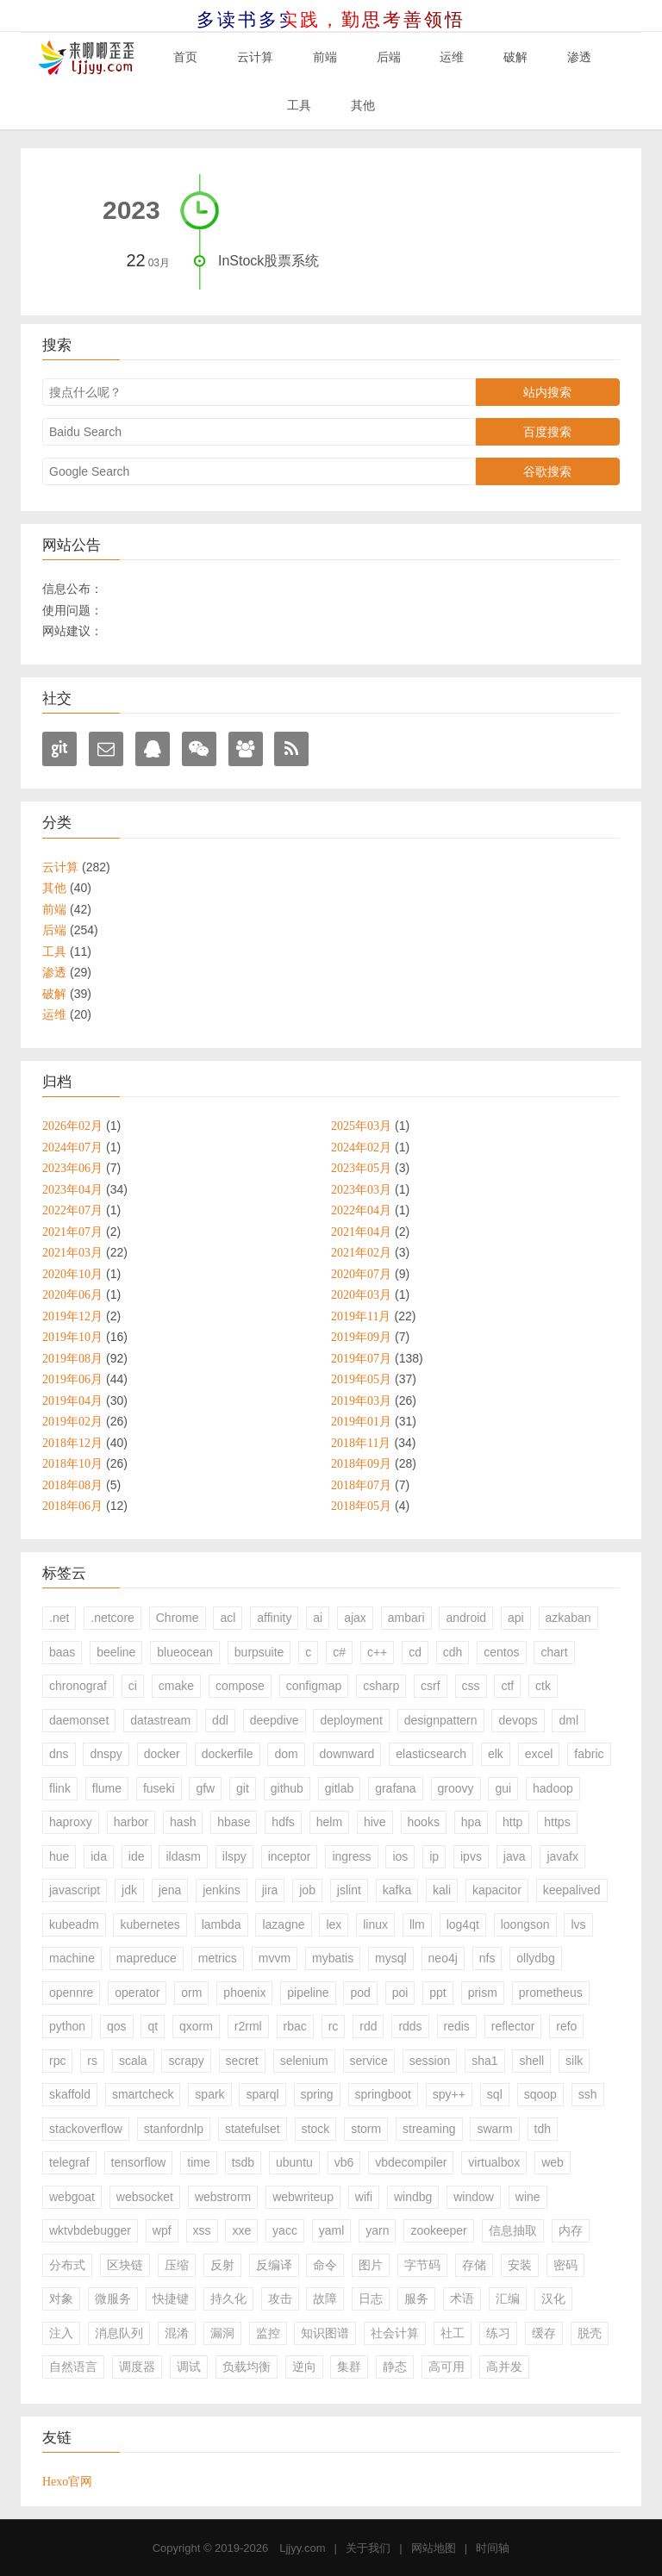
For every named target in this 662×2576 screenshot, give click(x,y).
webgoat (72, 2197)
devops (517, 1720)
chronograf (78, 1686)
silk (574, 2061)
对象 (61, 2298)
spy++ (449, 2094)
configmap (314, 1686)
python (67, 2026)
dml (568, 1720)
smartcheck (143, 2094)
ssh (587, 2094)
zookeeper (438, 2230)
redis (457, 2026)
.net (59, 1618)
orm (191, 1992)
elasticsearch (431, 1754)
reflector (513, 2026)
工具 (299, 105)
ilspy (234, 1856)
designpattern (441, 1720)
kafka (397, 1890)
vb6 (344, 2162)
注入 (61, 2333)
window (473, 2197)
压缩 (177, 2265)
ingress (351, 1856)
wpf (162, 2230)
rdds (410, 2026)
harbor (131, 1822)
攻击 (280, 2298)
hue (59, 1856)
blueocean (185, 1652)
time (198, 2162)
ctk (543, 1686)
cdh (453, 1652)
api (516, 1618)
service (369, 2061)
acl (227, 1618)
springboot (383, 2094)
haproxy (70, 1822)
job (307, 1890)
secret (242, 2061)
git (242, 1788)
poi (400, 1992)
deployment (351, 1720)
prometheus (551, 1992)
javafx (562, 1856)
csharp (381, 1686)
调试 (189, 2366)
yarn (377, 2230)
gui (503, 1788)
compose (240, 1686)
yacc (284, 2230)
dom (285, 1754)
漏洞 (222, 2333)
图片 (371, 2265)
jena (170, 1890)
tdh (542, 2129)
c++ (377, 1652)
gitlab (339, 1788)
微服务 (113, 2298)
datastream (160, 1720)
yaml (332, 2230)
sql (495, 2094)
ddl (220, 1720)
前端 (325, 57)
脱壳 (590, 2333)
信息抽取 (513, 2230)
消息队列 (119, 2333)
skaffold (70, 2094)
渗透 (579, 57)
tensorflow (138, 2162)
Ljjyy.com (302, 2548)
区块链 (125, 2265)
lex (333, 1924)
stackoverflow (85, 2129)
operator (137, 1992)
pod (360, 1992)
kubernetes (149, 1924)
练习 (498, 2333)
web (552, 2162)
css (471, 1686)
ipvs (471, 1856)
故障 (325, 2298)
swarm (494, 2129)
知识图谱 (325, 2333)
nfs (487, 1958)
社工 (452, 2333)
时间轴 (492, 2548)
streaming (429, 2129)
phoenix (244, 1992)
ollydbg (535, 1958)
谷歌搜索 (547, 471)
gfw (205, 1788)
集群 (349, 2366)
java (514, 1856)
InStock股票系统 (268, 260)
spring (317, 2094)
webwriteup (303, 2197)
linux (375, 1924)
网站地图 (433, 2548)
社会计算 (395, 2333)
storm (366, 2129)
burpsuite (259, 1652)
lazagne (283, 1924)
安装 (520, 2265)
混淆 (177, 2333)
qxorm (196, 2026)
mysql (391, 1958)
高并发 (504, 2366)
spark (209, 2094)
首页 (185, 57)
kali (442, 1890)
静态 (395, 2366)
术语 (462, 2298)
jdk (129, 1890)
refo (566, 2026)
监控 (268, 2333)
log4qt (463, 1924)
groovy (456, 1788)
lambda (221, 1924)
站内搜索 (547, 392)
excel (539, 1754)
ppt (437, 1992)
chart (553, 1652)
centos (501, 1652)
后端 (389, 57)
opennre (71, 1992)
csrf (430, 1686)
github (287, 1788)
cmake (176, 1686)
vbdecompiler (411, 2162)
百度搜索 (547, 432)
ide (136, 1856)
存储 (474, 2265)
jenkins (221, 1890)
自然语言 (73, 2366)
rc (333, 2026)
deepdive (274, 1720)
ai (317, 1618)
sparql (262, 2094)
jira (270, 1890)
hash (183, 1822)
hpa (471, 1822)
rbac (295, 2026)
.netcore (112, 1618)
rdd (368, 2026)
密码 (565, 2265)
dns (59, 1754)
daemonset (79, 1720)
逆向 (304, 2366)
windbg (413, 2197)
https (557, 1822)
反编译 (274, 2265)
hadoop (553, 1788)
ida (99, 1856)
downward (347, 1754)
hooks (424, 1822)
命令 (325, 2265)
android (466, 1618)
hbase (233, 1822)
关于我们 (368, 2548)
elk (495, 1754)
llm (417, 1924)
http (512, 1822)
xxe (241, 2230)
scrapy (185, 2061)
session (429, 2061)
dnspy (106, 1754)
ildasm (183, 1856)
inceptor (289, 1856)
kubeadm (74, 1924)
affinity (274, 1618)
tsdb (243, 2162)
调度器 (137, 2366)
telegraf (69, 2162)
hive (375, 1822)
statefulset (252, 2129)
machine (72, 1958)
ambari (406, 1618)
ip (434, 1856)
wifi (363, 2197)
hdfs (283, 1822)
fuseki (159, 1788)
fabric (588, 1754)
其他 (363, 105)
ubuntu (294, 2162)
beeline (116, 1652)
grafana (395, 1788)
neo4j (443, 1958)
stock (316, 2129)
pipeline (307, 1992)
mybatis (332, 1958)
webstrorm (223, 2197)
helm (329, 1822)
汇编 (508, 2298)
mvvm (274, 1958)
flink (60, 1788)
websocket (144, 2197)
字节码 (422, 2265)
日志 (371, 2298)
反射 (222, 2265)
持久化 (228, 2298)
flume (107, 1788)
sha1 (484, 2061)
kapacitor (496, 1890)
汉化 (553, 2298)
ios (400, 1856)
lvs (578, 1924)
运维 (452, 57)
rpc (57, 2061)
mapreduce (146, 1958)
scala (133, 2061)
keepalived (572, 1890)
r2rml (248, 2026)
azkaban (568, 1618)
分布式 (67, 2265)
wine (527, 2197)
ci (132, 1686)
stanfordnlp (173, 2129)
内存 (571, 2230)
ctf (507, 1686)
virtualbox (494, 2162)
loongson (525, 1924)
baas (62, 1652)
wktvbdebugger (90, 2230)
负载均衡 (246, 2366)
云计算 (255, 57)
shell (531, 2061)
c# (339, 1652)
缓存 (544, 2333)
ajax (355, 1618)
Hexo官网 (67, 2481)
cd (415, 1652)
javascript (74, 1890)
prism (482, 1992)
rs (92, 2061)
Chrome (177, 1618)
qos (117, 2026)
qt (152, 2026)
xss (202, 2230)
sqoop (540, 2094)
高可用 (446, 2366)
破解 (515, 57)
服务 (416, 2298)
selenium (304, 2061)
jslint (349, 1890)
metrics (217, 1958)
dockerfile (227, 1754)
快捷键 (171, 2298)
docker (162, 1754)
